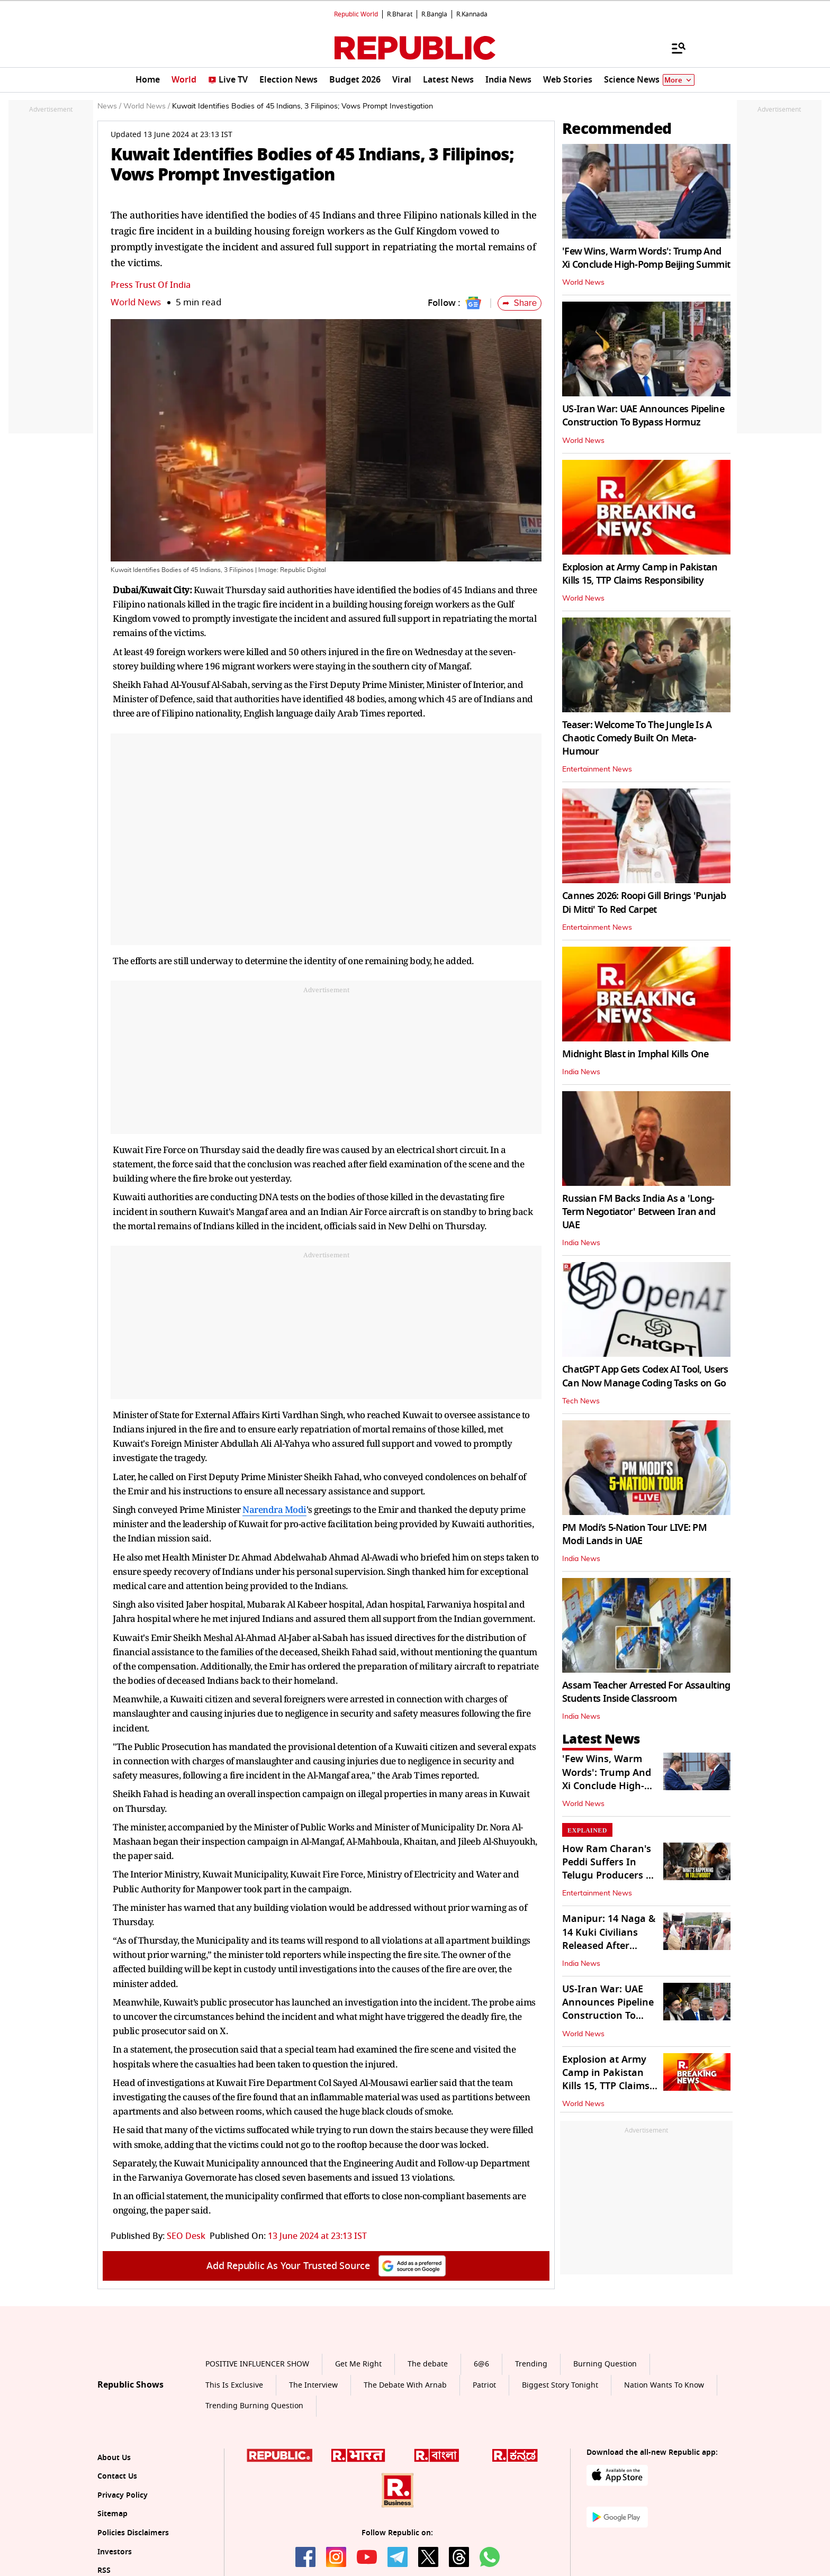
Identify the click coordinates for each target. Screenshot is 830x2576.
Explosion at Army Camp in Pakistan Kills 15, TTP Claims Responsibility (640, 573)
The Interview (313, 2385)
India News (581, 1072)
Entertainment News (597, 769)
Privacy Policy (122, 2495)
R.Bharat (399, 14)
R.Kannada (472, 14)
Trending (531, 2364)
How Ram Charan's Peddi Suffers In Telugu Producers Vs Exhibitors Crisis (609, 1869)
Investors (114, 2551)
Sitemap (112, 2513)
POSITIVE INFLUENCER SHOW (257, 2364)
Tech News (581, 1401)
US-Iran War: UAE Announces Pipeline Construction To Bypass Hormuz (643, 415)
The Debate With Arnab (405, 2385)
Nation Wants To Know (664, 2385)
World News (136, 302)
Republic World (356, 14)
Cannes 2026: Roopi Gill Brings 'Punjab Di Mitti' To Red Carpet (644, 902)
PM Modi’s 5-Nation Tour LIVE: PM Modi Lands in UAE (634, 1534)
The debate (428, 2364)
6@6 (481, 2364)
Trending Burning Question (254, 2405)
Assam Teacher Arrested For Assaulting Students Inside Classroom (646, 1692)
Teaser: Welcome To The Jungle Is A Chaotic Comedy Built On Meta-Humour (637, 738)
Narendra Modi (274, 1509)
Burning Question (605, 2364)
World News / (146, 106)
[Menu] (673, 48)
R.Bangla (434, 14)
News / (109, 106)
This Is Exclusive (234, 2385)
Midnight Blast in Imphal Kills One (635, 1054)
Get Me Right (358, 2364)
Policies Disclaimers (133, 2532)
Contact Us (117, 2476)
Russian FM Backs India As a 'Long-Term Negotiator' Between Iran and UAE (638, 1212)
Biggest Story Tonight (560, 2385)
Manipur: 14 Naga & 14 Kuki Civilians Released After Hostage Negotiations (608, 1945)
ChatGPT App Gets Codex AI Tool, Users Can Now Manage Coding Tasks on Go (645, 1376)
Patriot (484, 2385)
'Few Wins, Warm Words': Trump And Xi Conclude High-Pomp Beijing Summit (646, 257)
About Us (114, 2457)
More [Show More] (678, 80)
